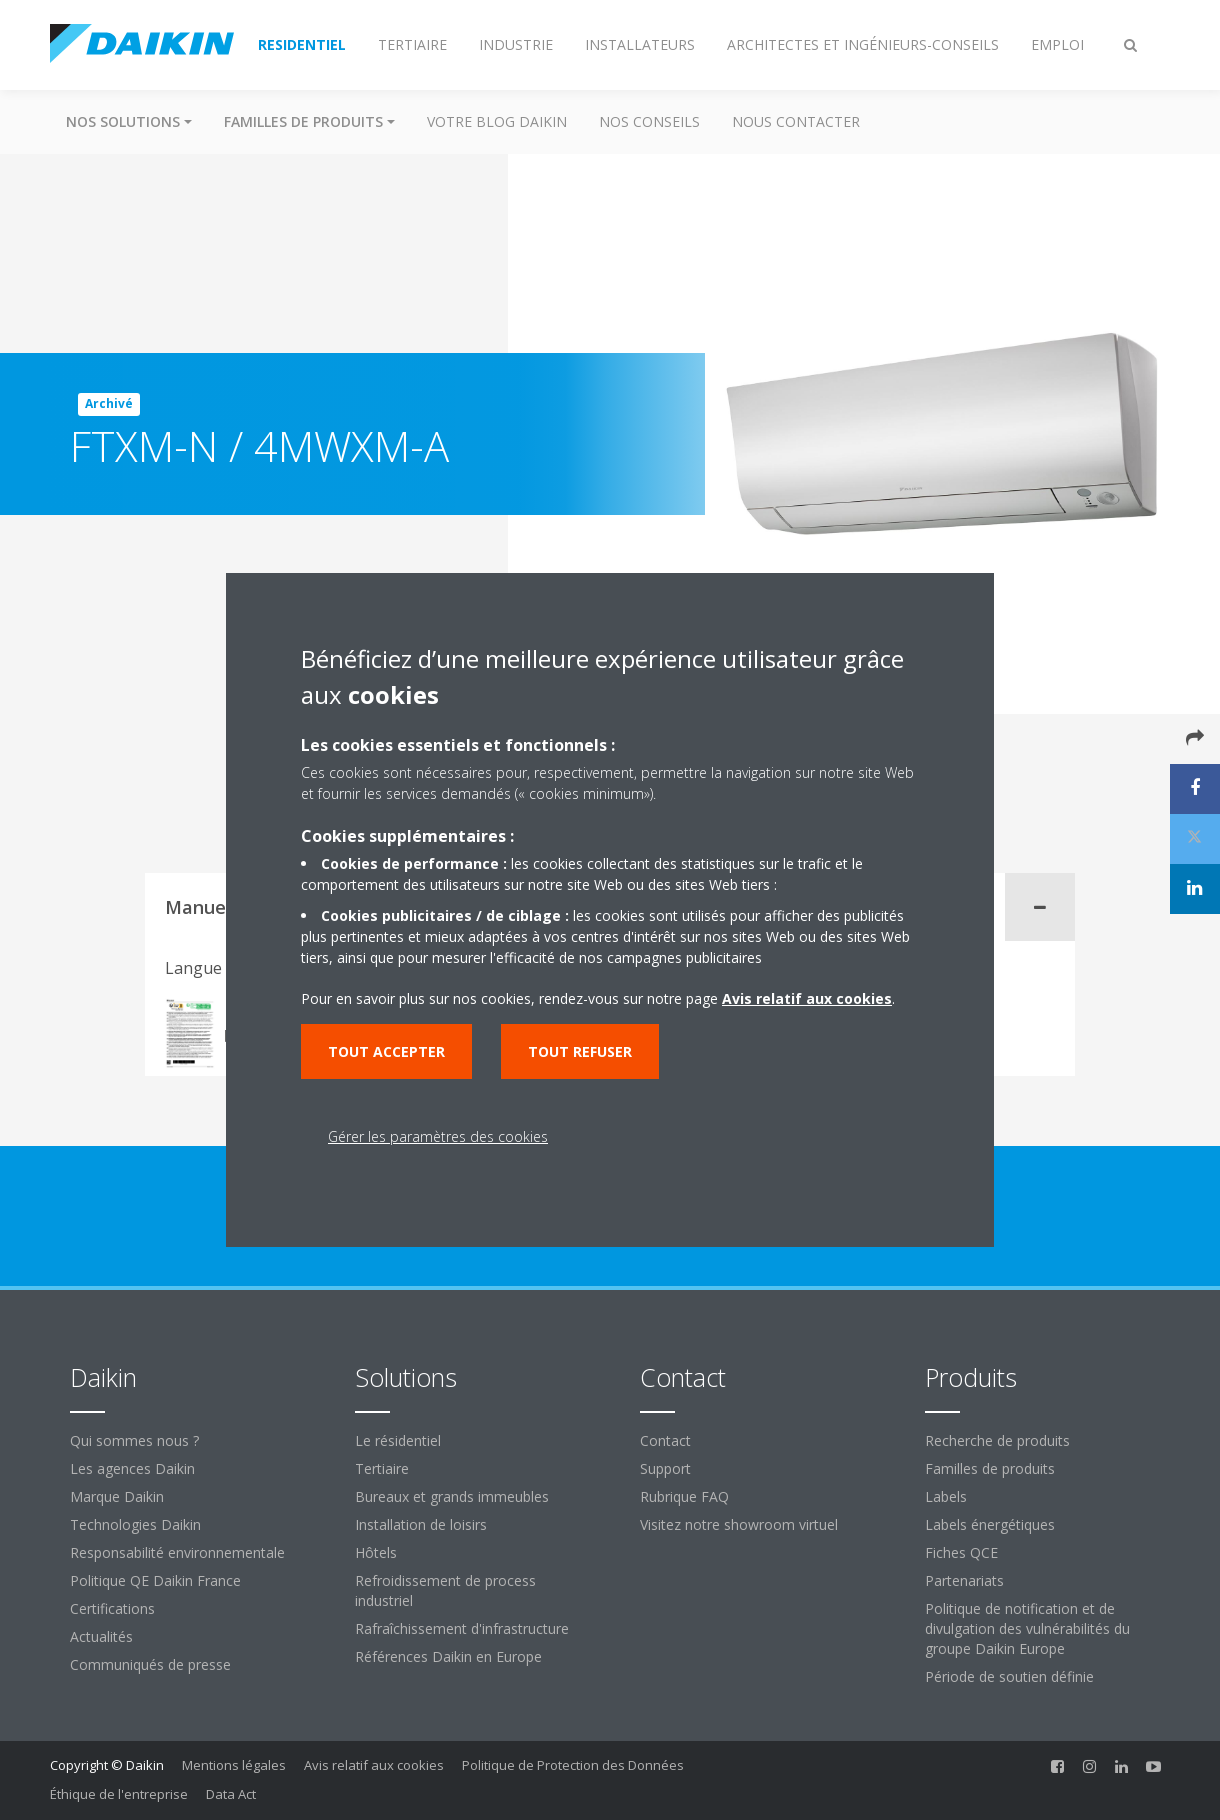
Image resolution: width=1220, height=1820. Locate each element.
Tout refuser (580, 1051)
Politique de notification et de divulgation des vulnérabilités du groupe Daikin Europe (1027, 1628)
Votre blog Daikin (497, 121)
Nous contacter (796, 121)
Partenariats (964, 1580)
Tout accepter (386, 1051)
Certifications (112, 1608)
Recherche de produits (997, 1440)
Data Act (231, 1794)
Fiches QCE (961, 1552)
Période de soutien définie (1009, 1676)
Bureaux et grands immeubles (452, 1496)
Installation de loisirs (421, 1524)
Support (665, 1468)
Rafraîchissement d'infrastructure (462, 1628)
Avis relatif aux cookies (374, 1765)
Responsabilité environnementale (177, 1552)
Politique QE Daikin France (155, 1580)
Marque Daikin (117, 1496)
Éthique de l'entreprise (119, 1794)
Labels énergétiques (990, 1524)
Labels (946, 1496)
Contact (665, 1440)
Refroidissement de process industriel (445, 1590)
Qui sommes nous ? (134, 1440)
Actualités (101, 1636)
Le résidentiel (398, 1440)
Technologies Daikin (135, 1524)
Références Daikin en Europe (448, 1656)
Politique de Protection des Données (573, 1765)
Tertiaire (382, 1468)
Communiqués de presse (150, 1664)
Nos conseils (649, 121)
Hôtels (376, 1552)
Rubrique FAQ (684, 1496)
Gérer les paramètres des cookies (438, 1136)
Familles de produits (990, 1468)
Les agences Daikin (132, 1468)
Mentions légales (234, 1765)
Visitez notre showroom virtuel (739, 1524)
